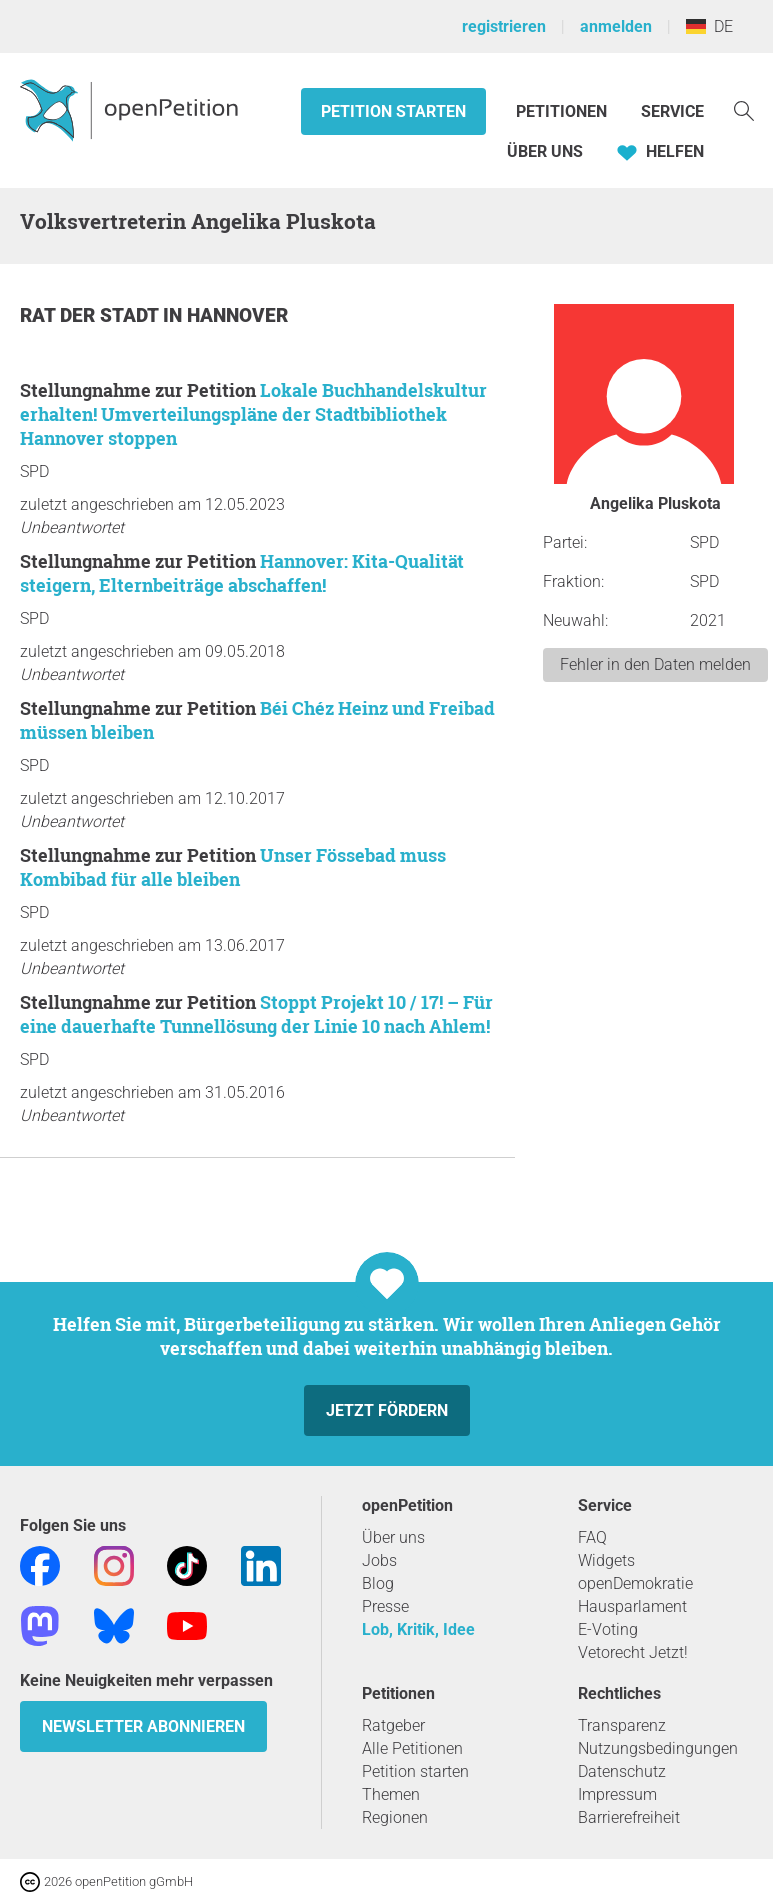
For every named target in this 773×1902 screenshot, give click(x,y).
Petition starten (393, 111)
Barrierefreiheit (629, 1817)
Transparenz (622, 1725)
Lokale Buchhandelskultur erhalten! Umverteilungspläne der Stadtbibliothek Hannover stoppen (253, 414)
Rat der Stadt (91, 315)
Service (672, 111)
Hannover (237, 315)
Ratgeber (393, 1725)
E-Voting (608, 1629)
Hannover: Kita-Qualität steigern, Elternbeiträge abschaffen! (242, 573)
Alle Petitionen (412, 1748)
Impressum (617, 1794)
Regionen (395, 1817)
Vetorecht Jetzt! (633, 1652)
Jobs (379, 1560)
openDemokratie (635, 1583)
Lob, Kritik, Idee (418, 1629)
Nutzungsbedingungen (658, 1748)
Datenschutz (622, 1771)
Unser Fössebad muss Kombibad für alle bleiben (233, 867)
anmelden (616, 26)
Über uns (393, 1537)
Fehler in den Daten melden (655, 664)
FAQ (592, 1537)
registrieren (504, 26)
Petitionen (563, 111)
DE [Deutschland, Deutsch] (709, 26)
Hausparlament (632, 1606)
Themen (391, 1794)
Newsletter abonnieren (143, 1726)
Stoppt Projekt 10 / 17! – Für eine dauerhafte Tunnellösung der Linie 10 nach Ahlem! (256, 1014)
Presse (385, 1606)
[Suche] (744, 109)
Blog (378, 1583)
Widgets (606, 1560)
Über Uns (545, 151)
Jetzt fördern (387, 1410)
